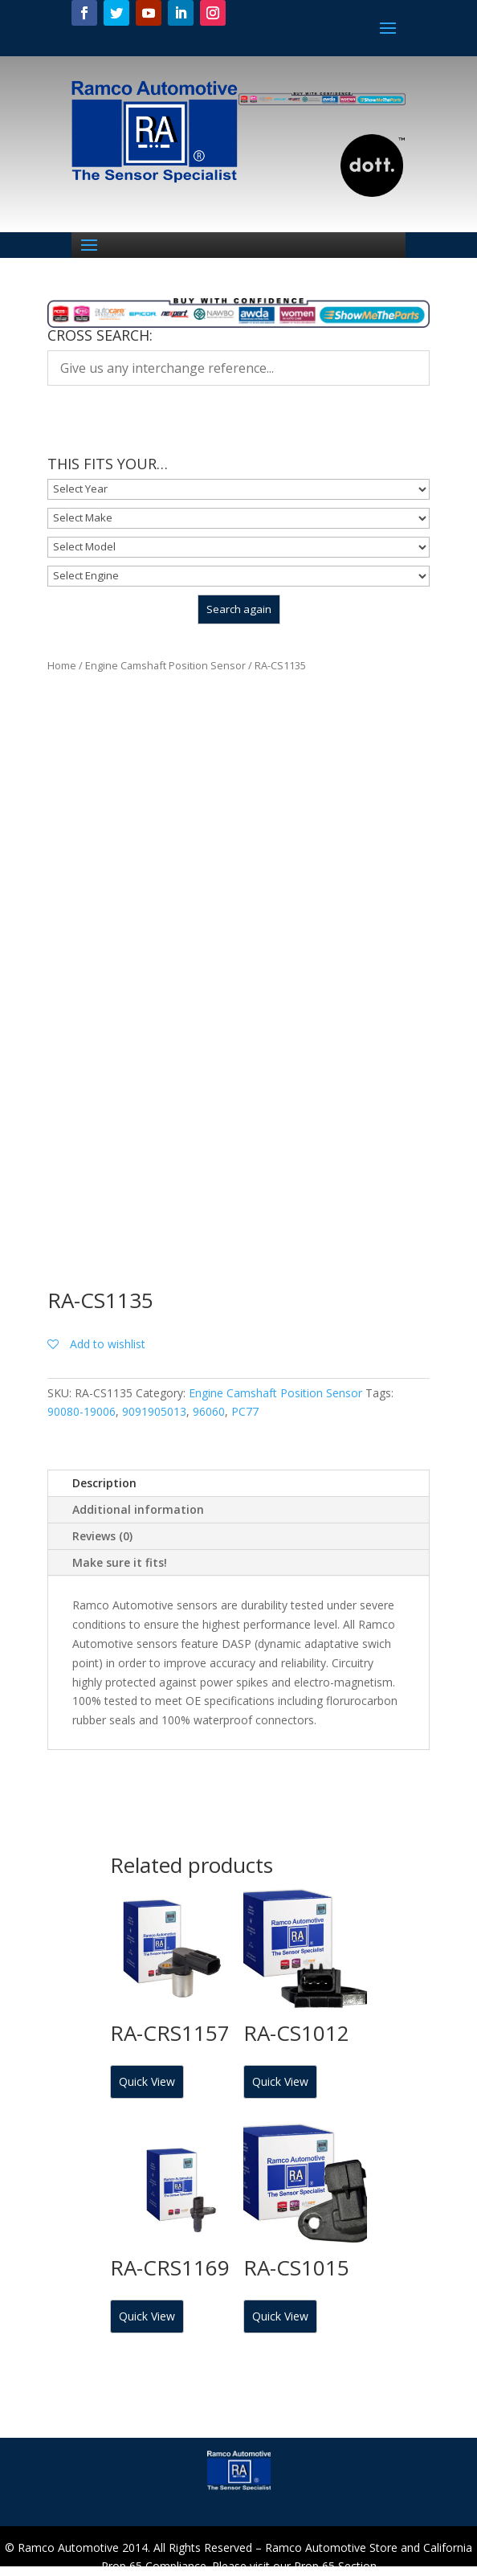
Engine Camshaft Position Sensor (165, 665)
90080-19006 (81, 1411)
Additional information (138, 1509)
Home (61, 665)
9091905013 (154, 1411)
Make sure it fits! (119, 1562)
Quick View (147, 2081)
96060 (209, 1411)
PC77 (245, 1411)
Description (104, 1482)
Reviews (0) (102, 1536)
